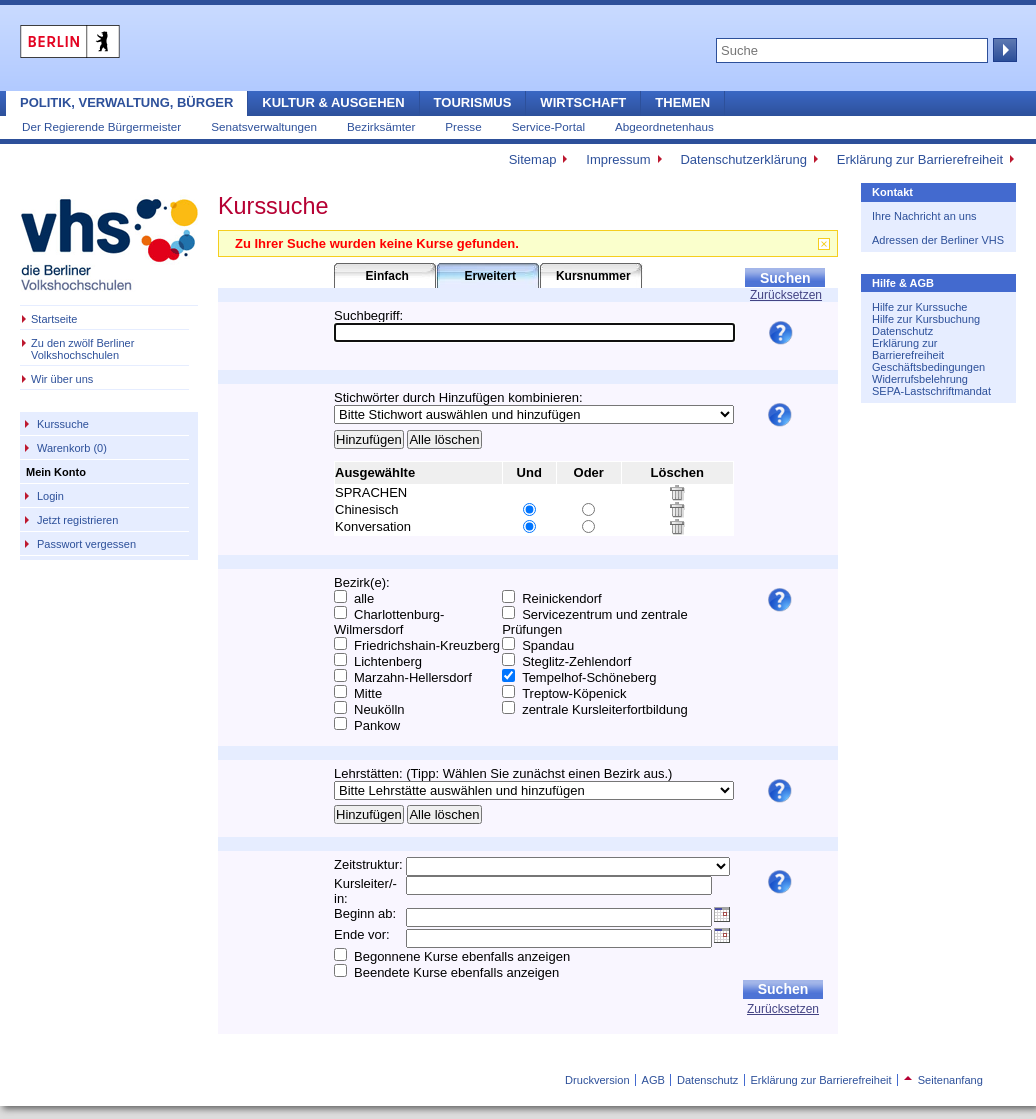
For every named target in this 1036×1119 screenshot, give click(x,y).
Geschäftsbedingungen (928, 367)
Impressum (618, 159)
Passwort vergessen (86, 544)
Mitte (368, 693)
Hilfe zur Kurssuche (919, 307)
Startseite (54, 319)
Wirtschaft (583, 102)
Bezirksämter (381, 126)
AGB (653, 1080)
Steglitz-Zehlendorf (576, 661)
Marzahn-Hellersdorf (413, 677)
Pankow (377, 725)
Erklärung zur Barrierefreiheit (920, 159)
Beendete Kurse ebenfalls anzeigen (456, 972)
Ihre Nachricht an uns (924, 216)
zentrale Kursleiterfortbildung (604, 709)
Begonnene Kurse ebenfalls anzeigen (462, 956)
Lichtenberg (388, 661)
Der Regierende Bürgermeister (101, 126)
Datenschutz (902, 331)
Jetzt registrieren (77, 520)
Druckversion (597, 1080)
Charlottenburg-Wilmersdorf (389, 622)
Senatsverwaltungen (264, 126)
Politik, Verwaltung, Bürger (126, 102)
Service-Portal (548, 126)
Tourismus (473, 102)
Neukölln (379, 709)
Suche (1003, 50)
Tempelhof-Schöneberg (589, 677)
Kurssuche (63, 424)
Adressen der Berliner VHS (938, 240)
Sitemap (533, 159)
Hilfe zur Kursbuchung (926, 319)
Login (50, 496)
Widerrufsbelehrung (920, 379)
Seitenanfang (943, 1080)
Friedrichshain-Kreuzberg (427, 645)
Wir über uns (62, 379)
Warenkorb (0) (72, 448)
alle (364, 598)
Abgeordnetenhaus (664, 126)
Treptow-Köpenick (574, 693)
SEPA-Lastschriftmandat (931, 391)
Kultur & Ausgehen (333, 102)
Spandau (548, 645)
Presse (463, 126)
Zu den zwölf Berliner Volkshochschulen (82, 349)
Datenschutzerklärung (743, 159)
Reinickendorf (562, 598)
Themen (682, 102)
